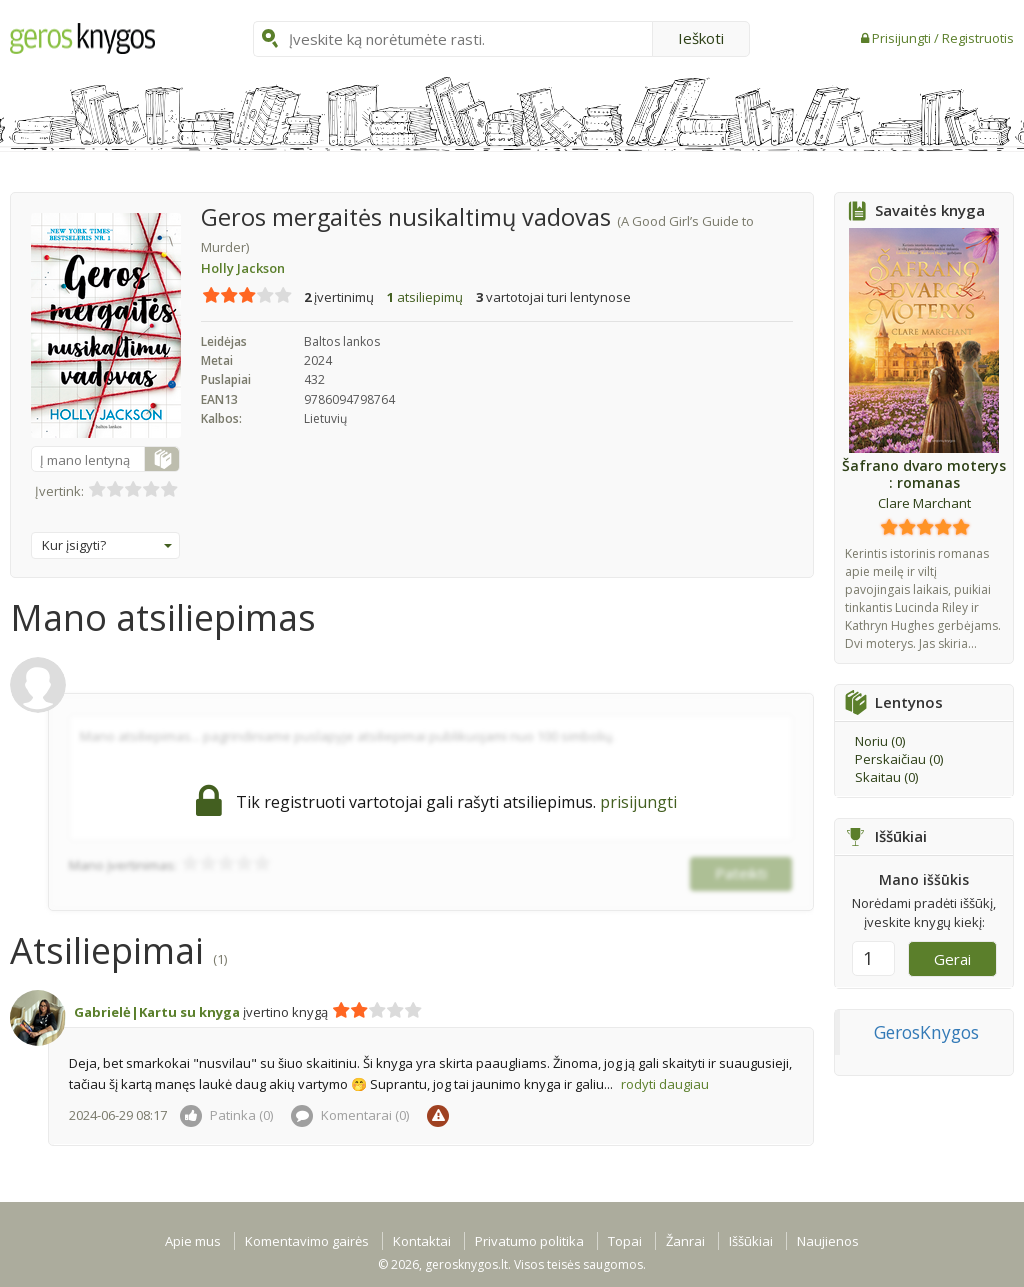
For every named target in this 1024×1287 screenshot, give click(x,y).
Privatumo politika (529, 1241)
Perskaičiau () (899, 759)
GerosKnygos (926, 1032)
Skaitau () (886, 777)
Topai (625, 1241)
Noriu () (880, 741)
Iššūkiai (751, 1241)
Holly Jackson (243, 268)
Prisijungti (903, 38)
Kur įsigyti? (107, 545)
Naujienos (828, 1241)
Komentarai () (350, 1115)
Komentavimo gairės (307, 1241)
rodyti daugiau (665, 1084)
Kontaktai (422, 1241)
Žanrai (685, 1241)
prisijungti (638, 802)
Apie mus (193, 1241)
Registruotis (978, 38)
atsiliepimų (425, 297)
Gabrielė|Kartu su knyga (157, 1012)
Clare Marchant (924, 503)
